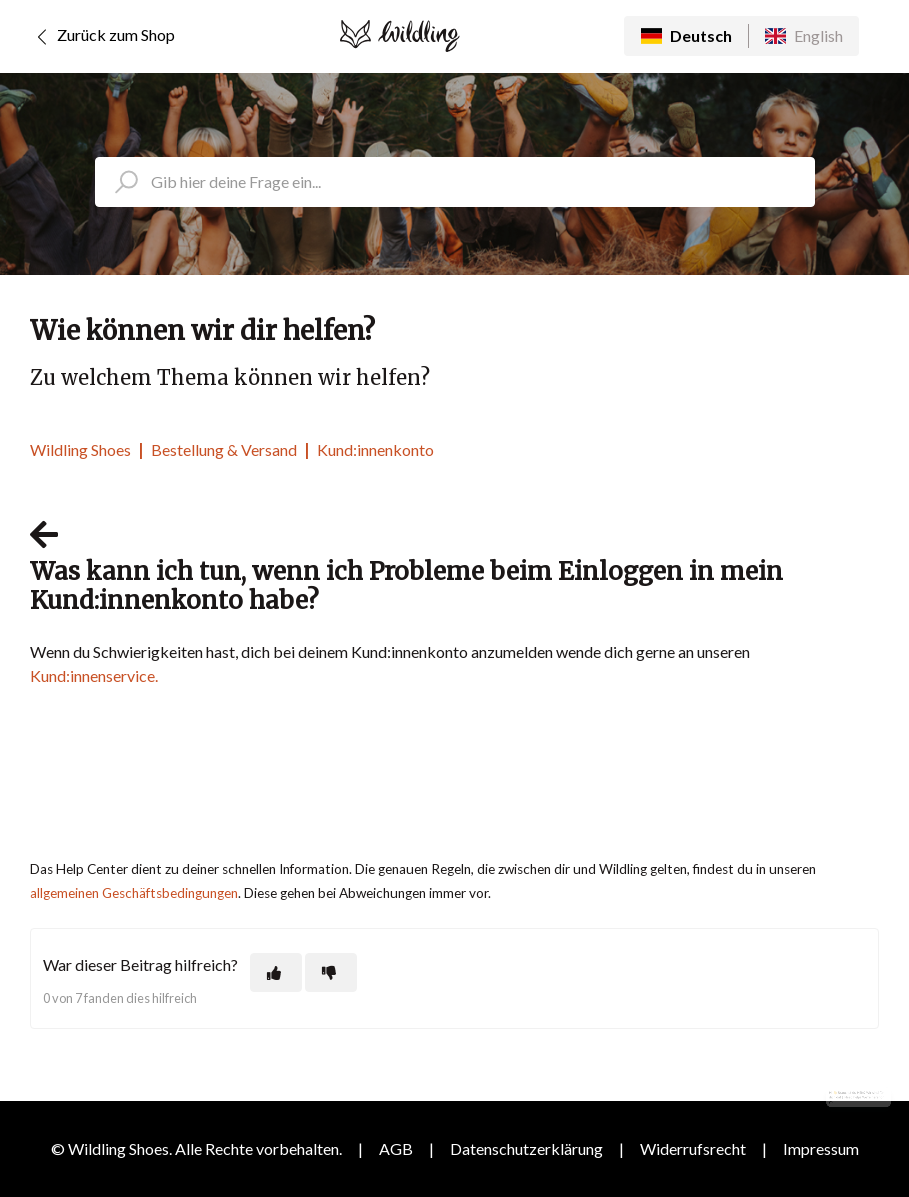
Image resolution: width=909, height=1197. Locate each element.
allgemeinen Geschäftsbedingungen (134, 893)
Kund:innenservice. (94, 675)
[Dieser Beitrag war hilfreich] (276, 972)
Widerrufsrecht (693, 1148)
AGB (396, 1148)
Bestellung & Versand (224, 449)
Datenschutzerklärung (526, 1148)
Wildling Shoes (80, 449)
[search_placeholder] (455, 182)
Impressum (821, 1148)
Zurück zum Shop (102, 37)
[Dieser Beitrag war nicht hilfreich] (331, 972)
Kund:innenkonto (375, 449)
